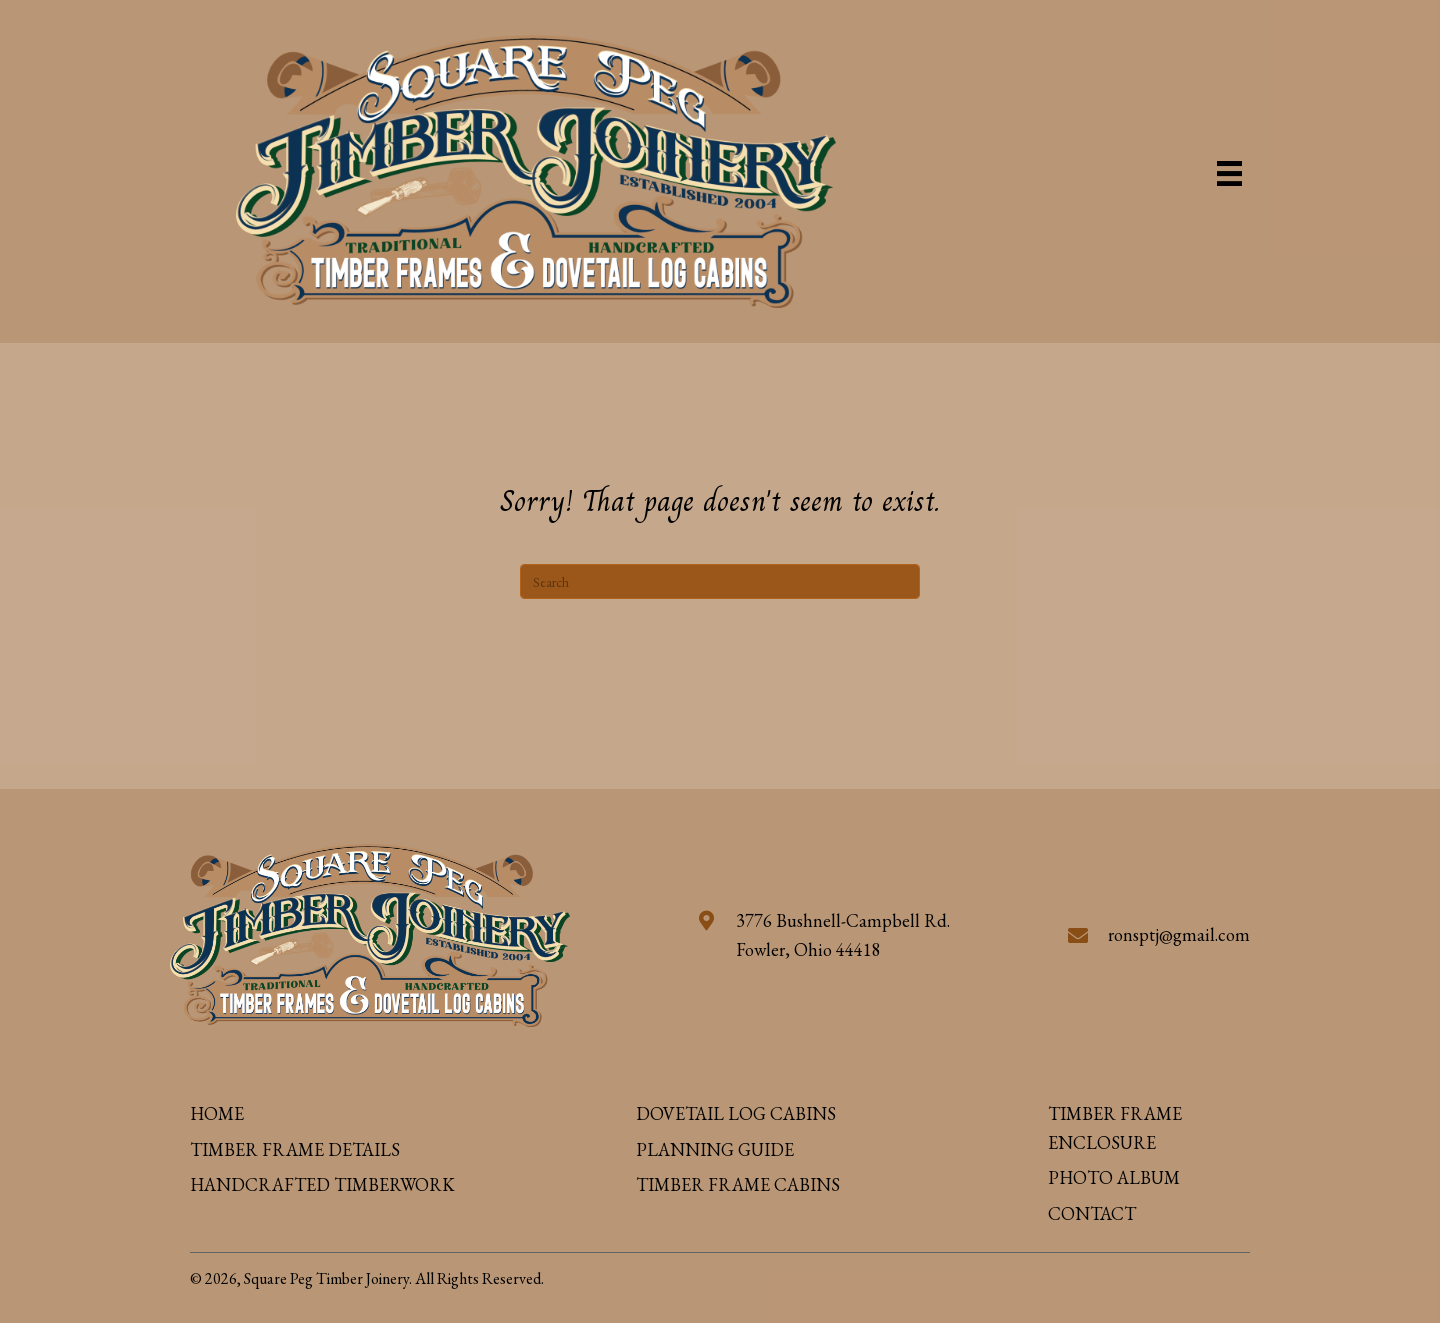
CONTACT (1092, 1213)
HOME (217, 1113)
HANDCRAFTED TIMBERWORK (322, 1184)
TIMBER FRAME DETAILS (295, 1149)
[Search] (720, 581)
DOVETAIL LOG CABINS (736, 1113)
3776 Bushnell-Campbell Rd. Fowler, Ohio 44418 (843, 935)
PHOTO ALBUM (1114, 1177)
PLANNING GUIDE (715, 1149)
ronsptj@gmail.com (1179, 934)
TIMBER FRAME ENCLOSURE (1115, 1128)
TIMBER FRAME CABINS (738, 1184)
